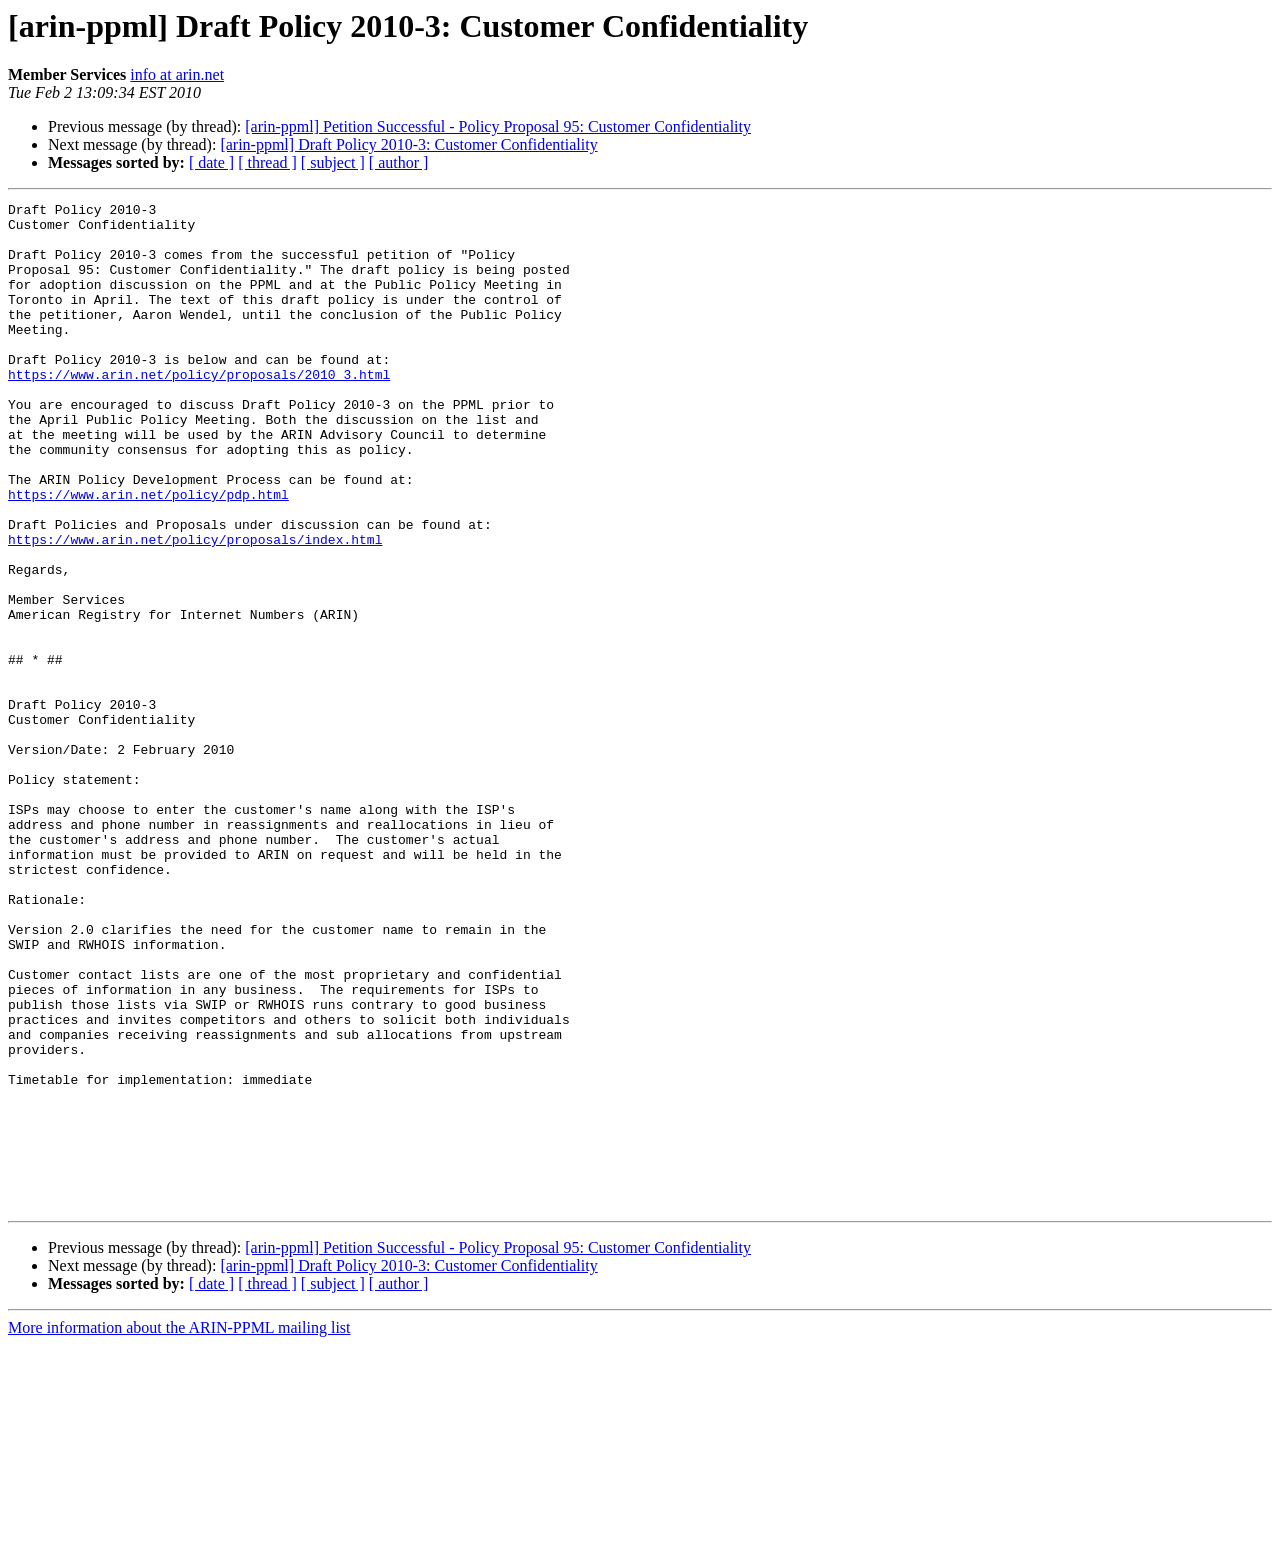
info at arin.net (177, 74)
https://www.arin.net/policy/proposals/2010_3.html (199, 410)
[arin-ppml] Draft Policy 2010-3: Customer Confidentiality (408, 144)
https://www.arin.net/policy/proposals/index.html (195, 608)
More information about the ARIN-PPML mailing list (179, 1528)
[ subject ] (333, 162)
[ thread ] (267, 162)
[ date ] (211, 162)
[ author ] (399, 162)
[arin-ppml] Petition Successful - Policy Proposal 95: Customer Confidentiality (498, 126)
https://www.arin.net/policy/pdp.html (148, 554)
